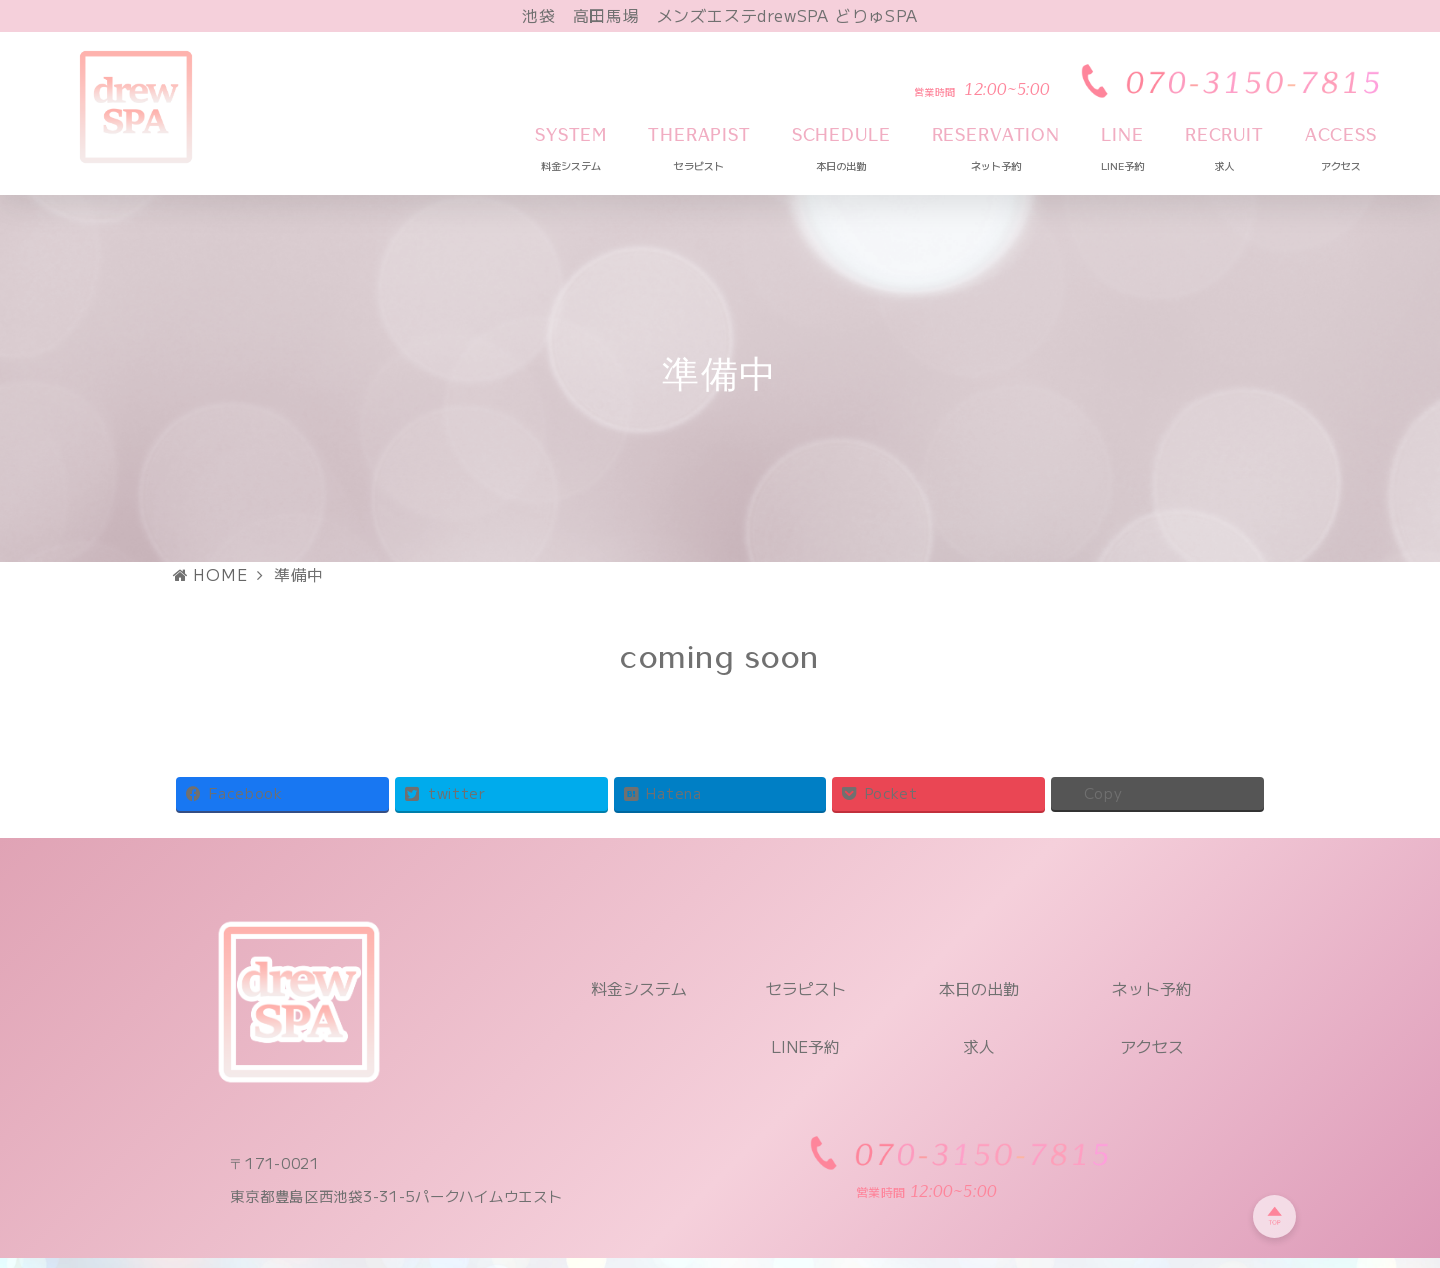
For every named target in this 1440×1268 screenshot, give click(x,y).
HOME (210, 574)
